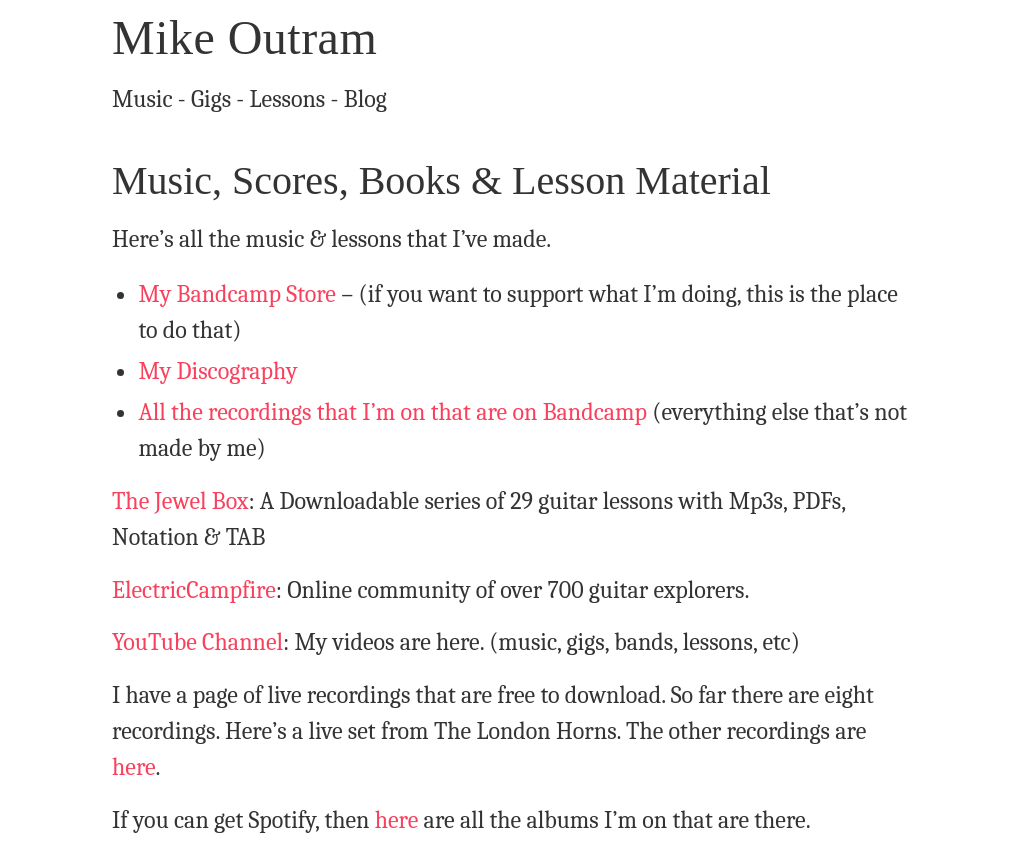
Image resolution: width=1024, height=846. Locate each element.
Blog (365, 99)
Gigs (211, 99)
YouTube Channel (197, 642)
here (134, 767)
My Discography (217, 371)
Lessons (288, 99)
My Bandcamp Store (237, 294)
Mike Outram (244, 37)
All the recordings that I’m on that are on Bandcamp (392, 412)
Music (142, 99)
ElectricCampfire (194, 590)
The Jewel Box (180, 501)
